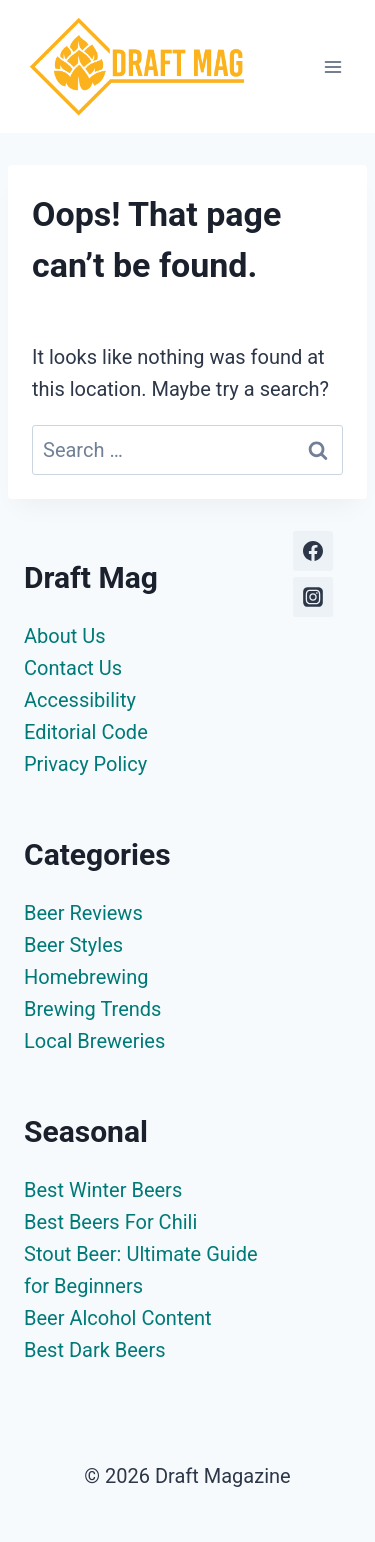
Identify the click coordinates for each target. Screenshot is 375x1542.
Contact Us (73, 668)
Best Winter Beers (103, 1190)
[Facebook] (313, 551)
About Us (65, 636)
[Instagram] (313, 597)
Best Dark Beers (95, 1350)
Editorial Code (86, 732)
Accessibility (80, 700)
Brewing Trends (92, 1009)
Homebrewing (86, 977)
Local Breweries (94, 1041)
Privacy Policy (85, 764)
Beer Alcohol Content (118, 1318)
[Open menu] (332, 66)
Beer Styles (73, 945)
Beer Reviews (83, 913)
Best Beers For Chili (110, 1222)
